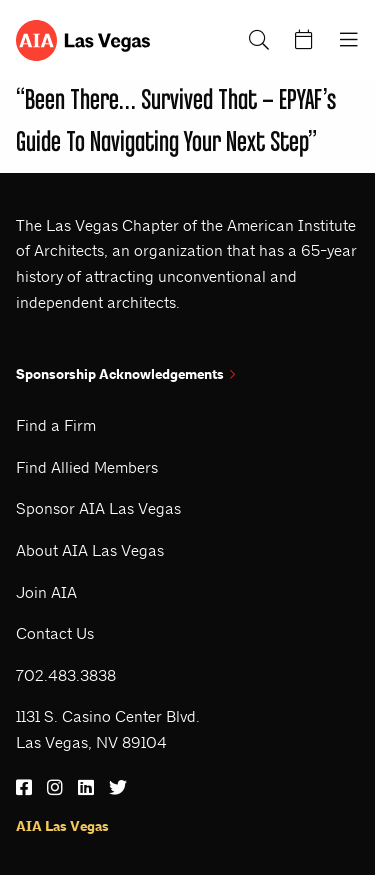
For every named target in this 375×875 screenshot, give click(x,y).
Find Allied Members (87, 467)
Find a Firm (56, 425)
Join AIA (46, 592)
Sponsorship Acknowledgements (125, 374)
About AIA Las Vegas (90, 550)
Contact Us (55, 633)
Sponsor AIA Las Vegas (98, 508)
